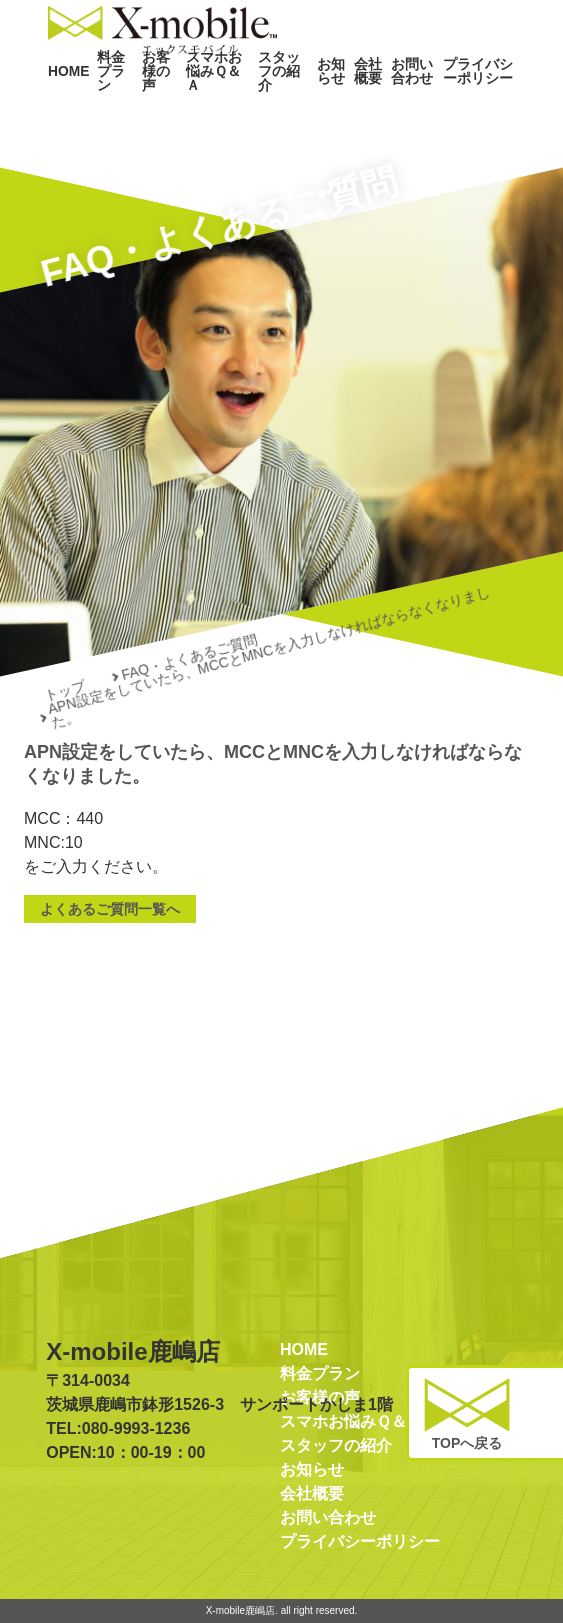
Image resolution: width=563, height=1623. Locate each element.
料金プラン (105, 107)
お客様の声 (150, 107)
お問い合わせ (410, 107)
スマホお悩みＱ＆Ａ (212, 107)
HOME (64, 108)
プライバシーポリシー (474, 107)
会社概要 (362, 107)
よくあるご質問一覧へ (110, 909)
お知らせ (324, 107)
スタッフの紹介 (275, 107)
